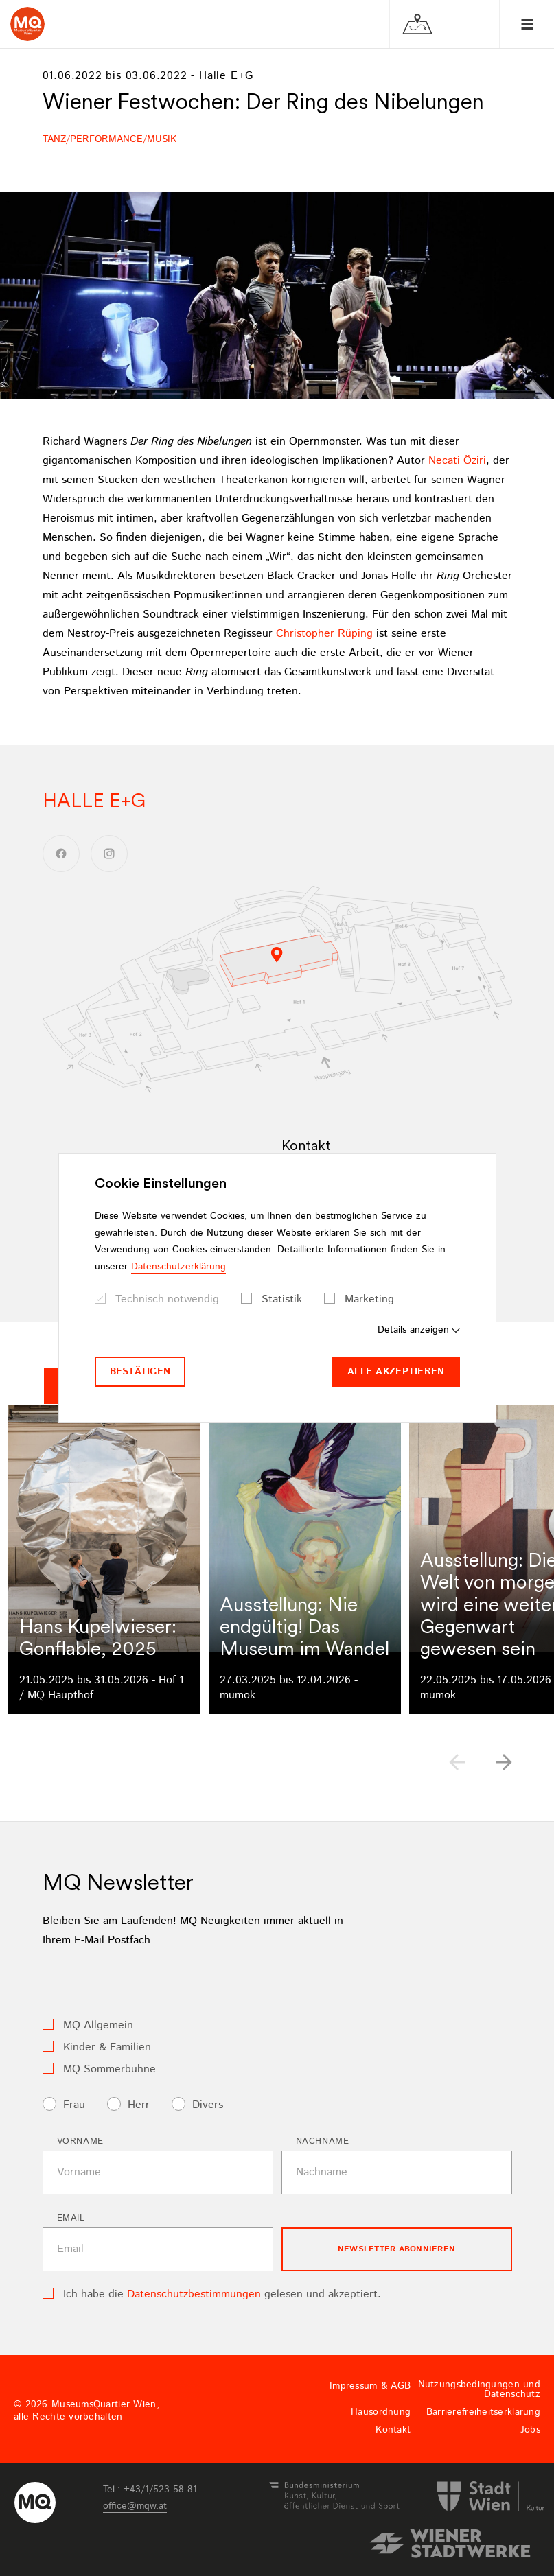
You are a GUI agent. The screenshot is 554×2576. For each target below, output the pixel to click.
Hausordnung (381, 2412)
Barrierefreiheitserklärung (483, 2412)
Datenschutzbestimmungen (194, 2294)
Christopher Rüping (324, 634)
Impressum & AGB (370, 2386)
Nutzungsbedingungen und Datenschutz (479, 2389)
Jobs (530, 2430)
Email (71, 2218)
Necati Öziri (457, 461)
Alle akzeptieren (395, 1372)
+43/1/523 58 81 (160, 2489)
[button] (504, 1762)
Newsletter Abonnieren (396, 2249)
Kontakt (393, 2430)
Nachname (322, 2141)
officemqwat (135, 2506)
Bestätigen (140, 1372)
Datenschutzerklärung (178, 1267)
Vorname (80, 2141)
